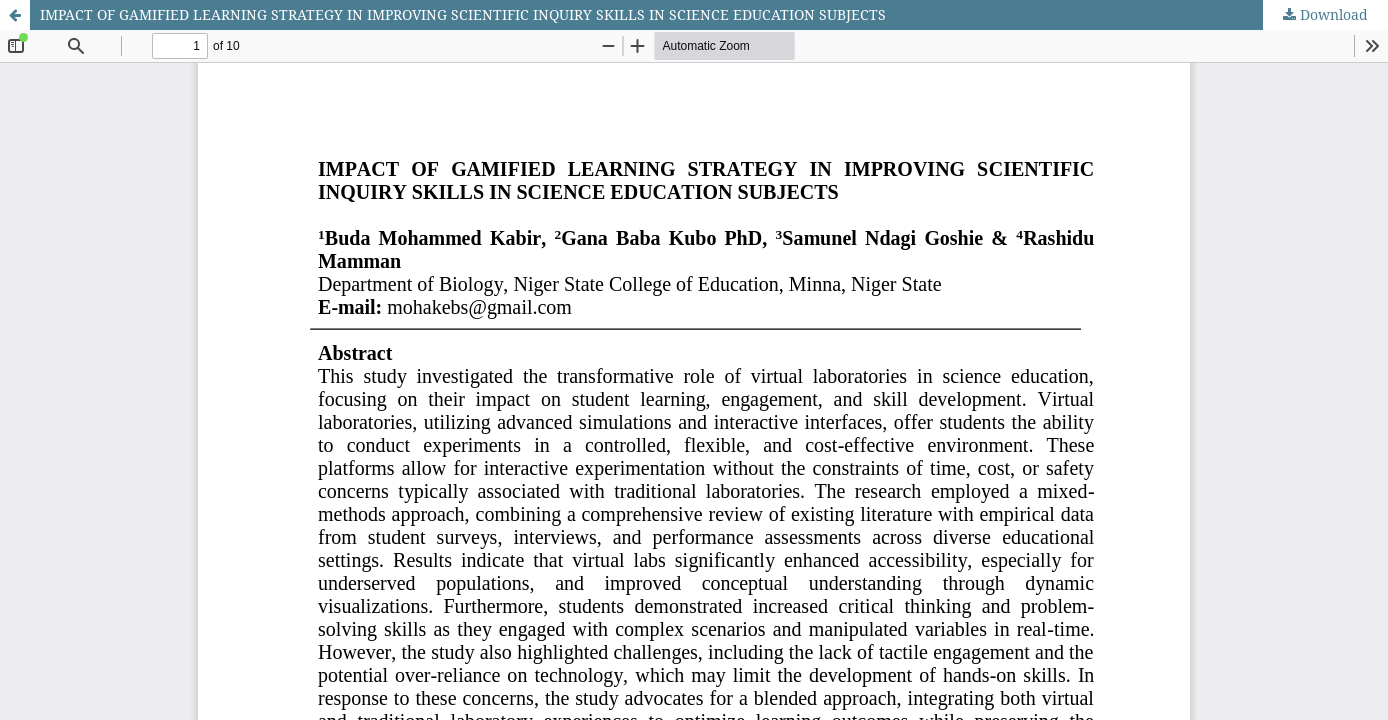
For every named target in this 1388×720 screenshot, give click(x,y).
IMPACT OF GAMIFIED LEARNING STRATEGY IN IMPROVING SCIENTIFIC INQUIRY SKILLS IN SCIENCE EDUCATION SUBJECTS (463, 14)
